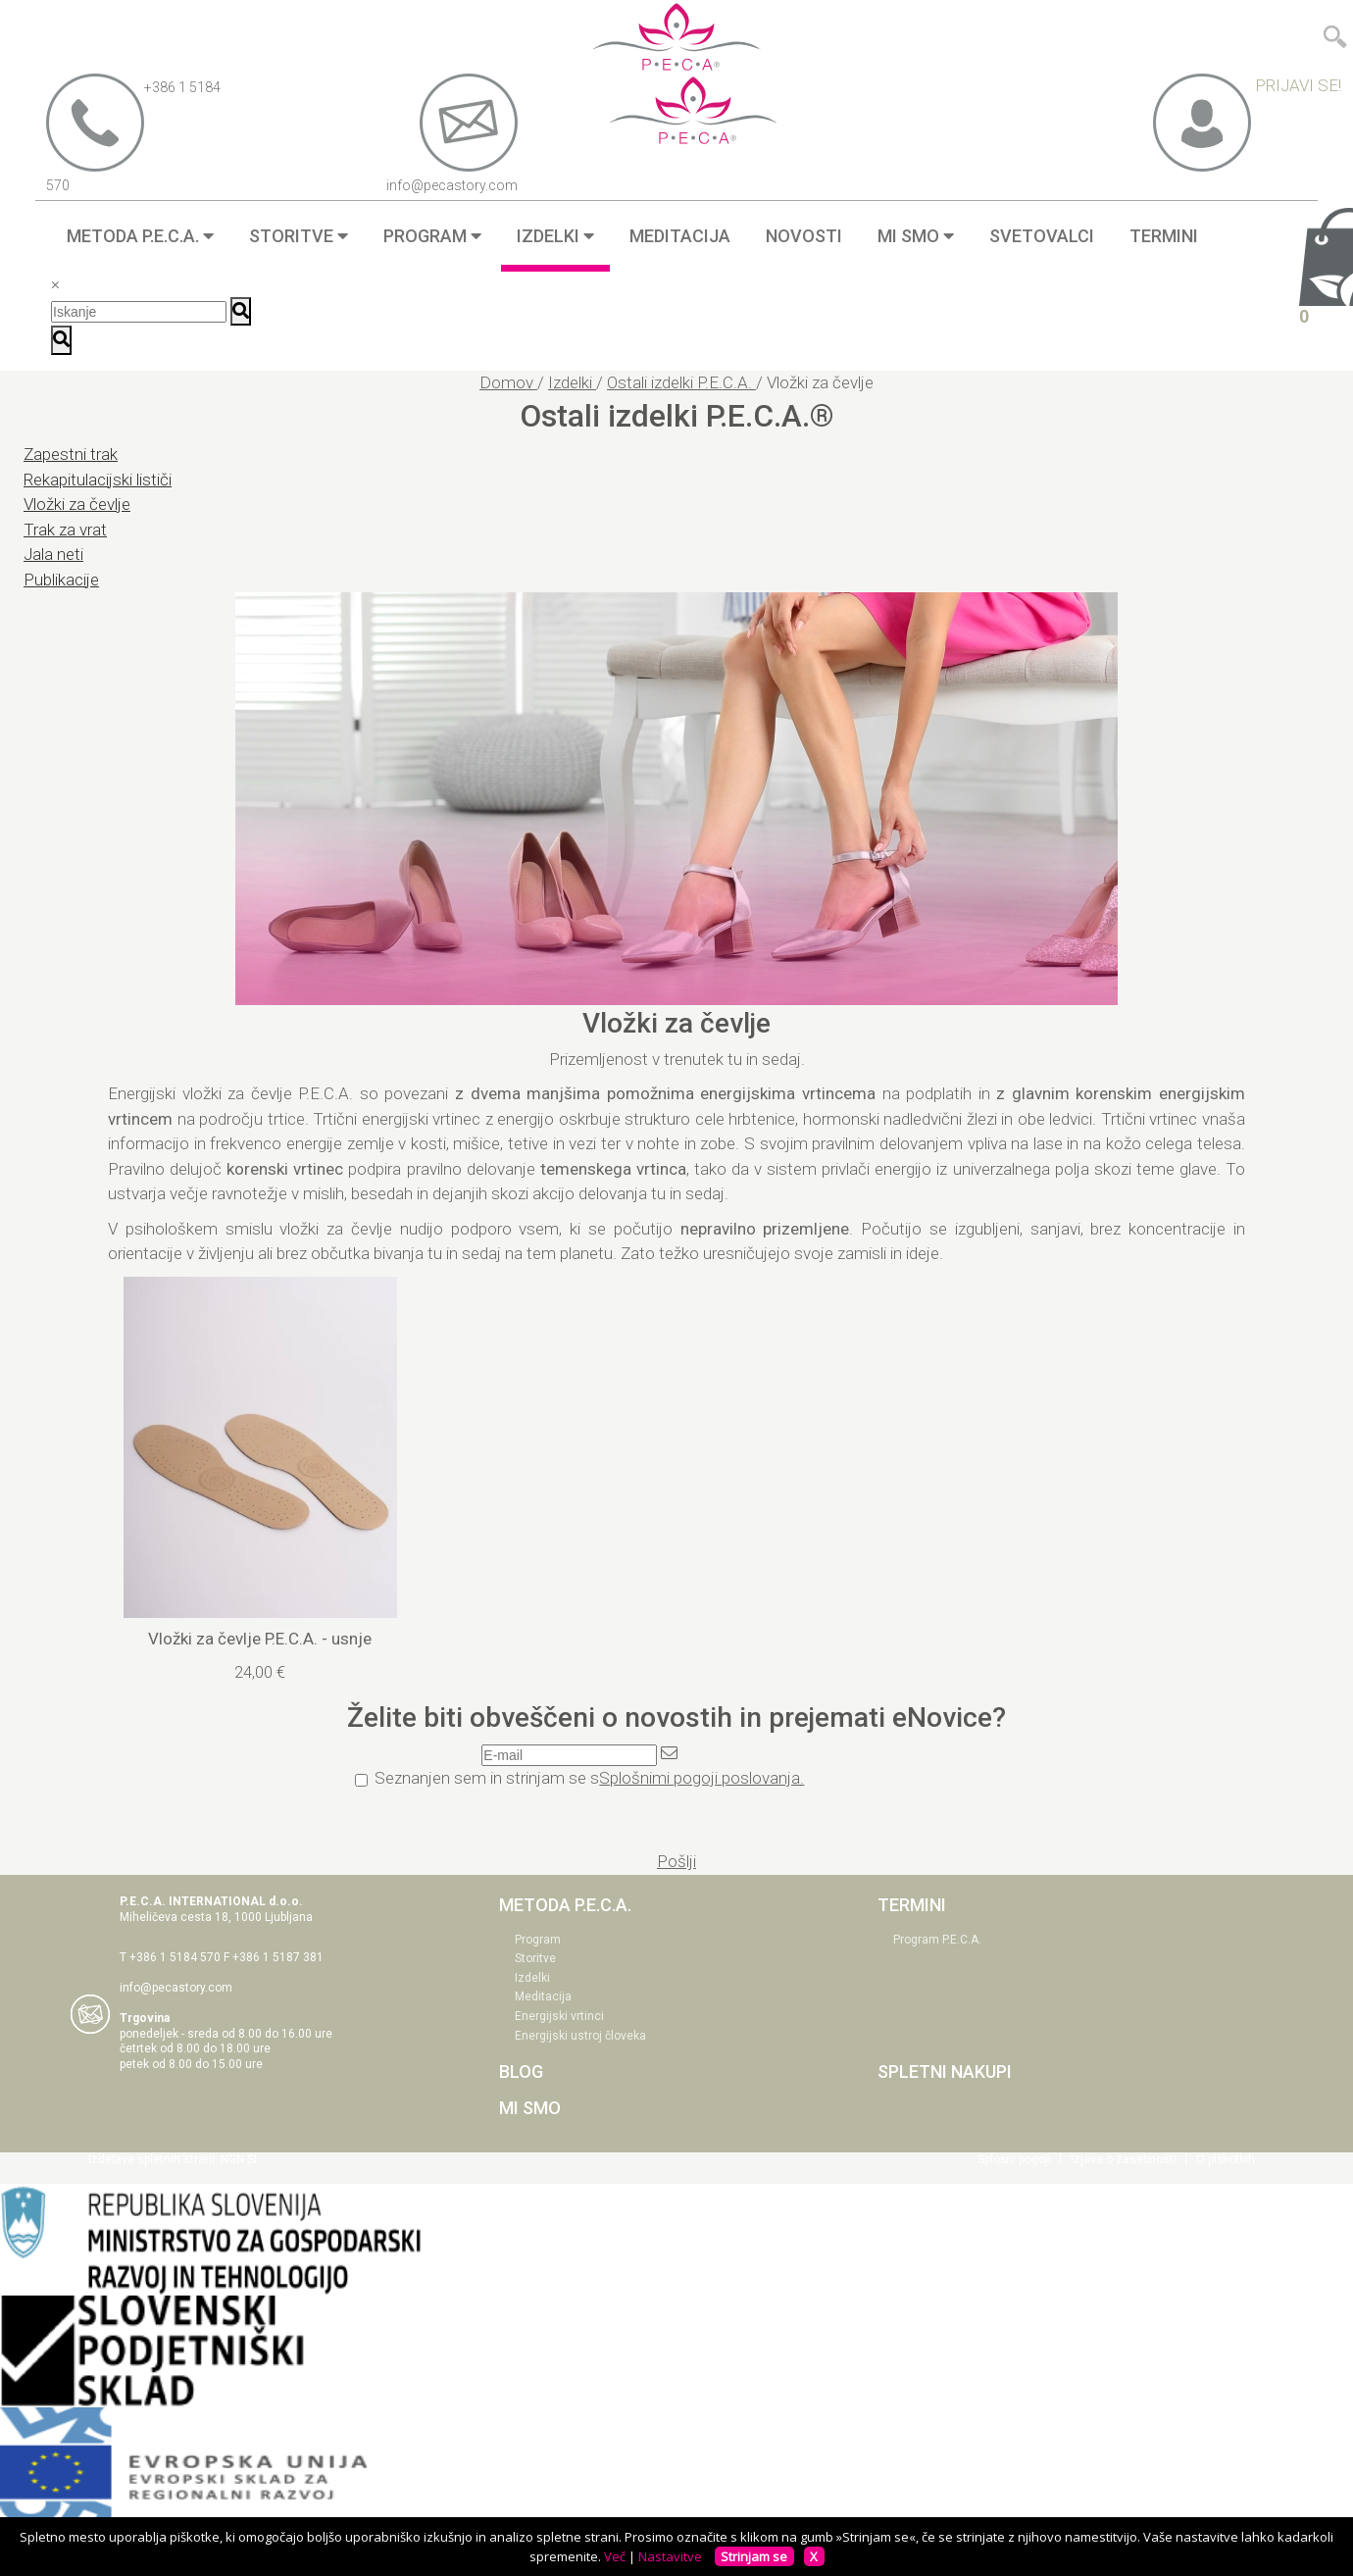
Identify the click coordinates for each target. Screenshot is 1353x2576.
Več (615, 2556)
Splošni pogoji (1014, 2159)
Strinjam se (754, 2556)
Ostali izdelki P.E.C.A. (681, 382)
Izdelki (572, 382)
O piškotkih (1225, 2159)
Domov (508, 382)
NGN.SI (239, 2159)
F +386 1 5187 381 (274, 1957)
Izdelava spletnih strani (151, 2159)
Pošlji (676, 1861)
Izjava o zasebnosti (1124, 2159)
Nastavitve (670, 2556)
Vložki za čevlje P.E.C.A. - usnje (260, 1638)
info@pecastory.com (176, 1988)
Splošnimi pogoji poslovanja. (701, 1778)
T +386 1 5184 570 (170, 1957)
